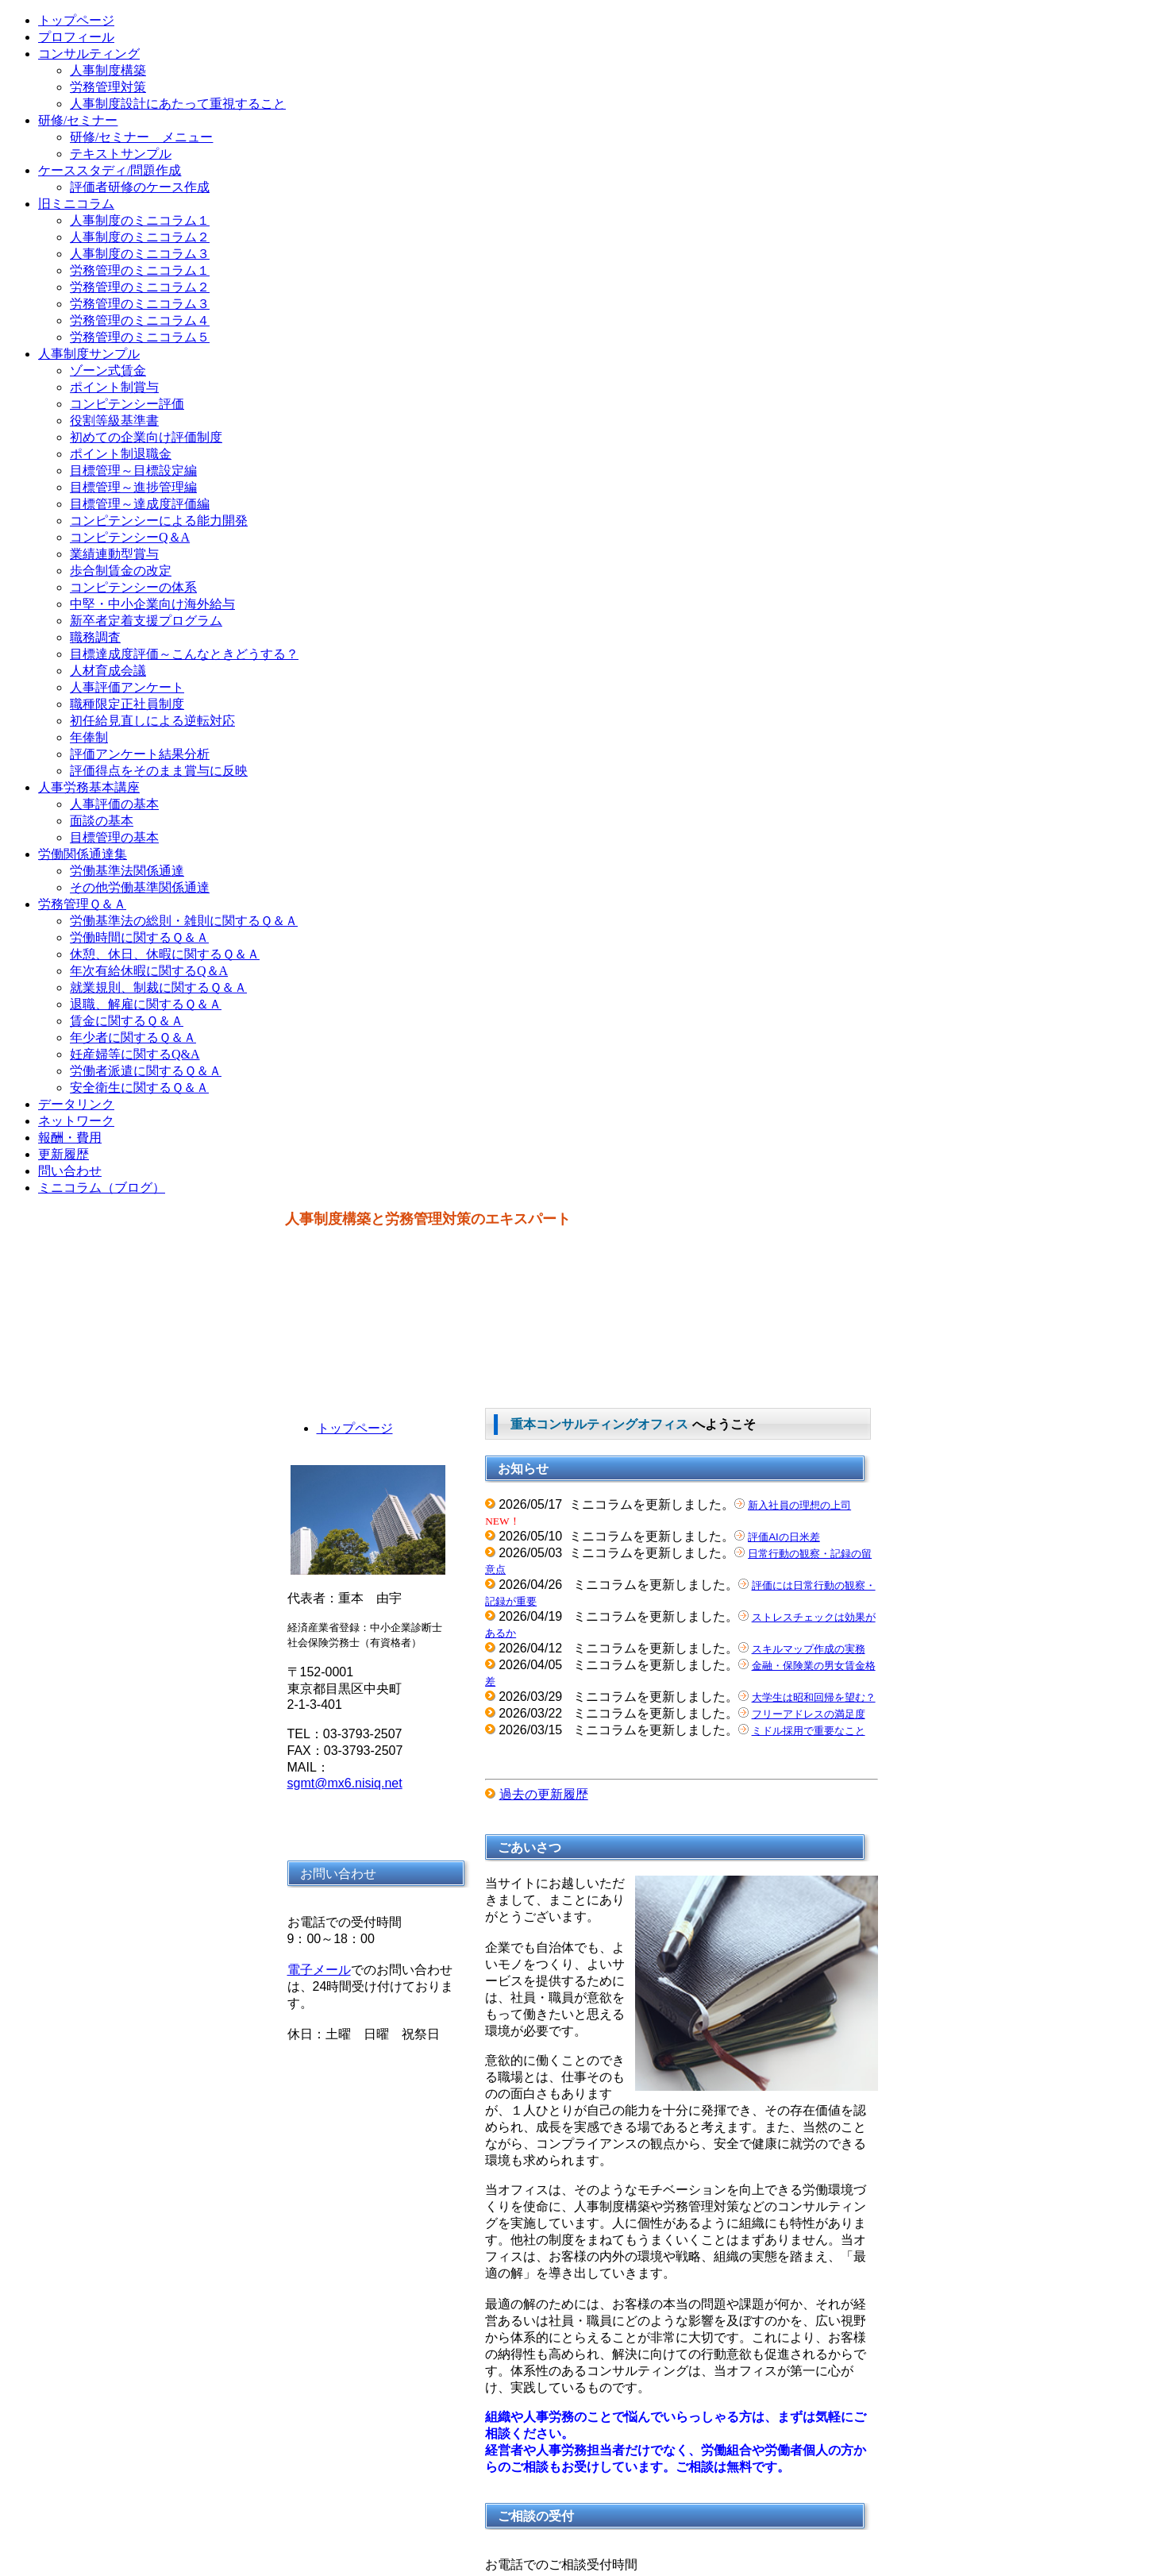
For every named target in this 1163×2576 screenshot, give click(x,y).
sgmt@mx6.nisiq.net (344, 1783)
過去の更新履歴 (543, 1794)
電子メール (319, 1969)
